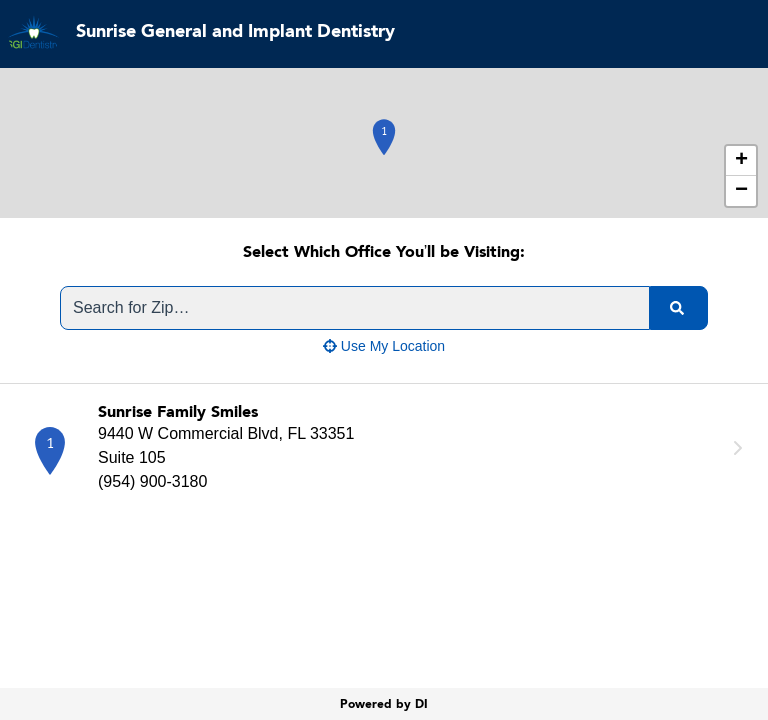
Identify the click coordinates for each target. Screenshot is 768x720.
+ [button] (741, 161)
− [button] (741, 191)
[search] (679, 308)
